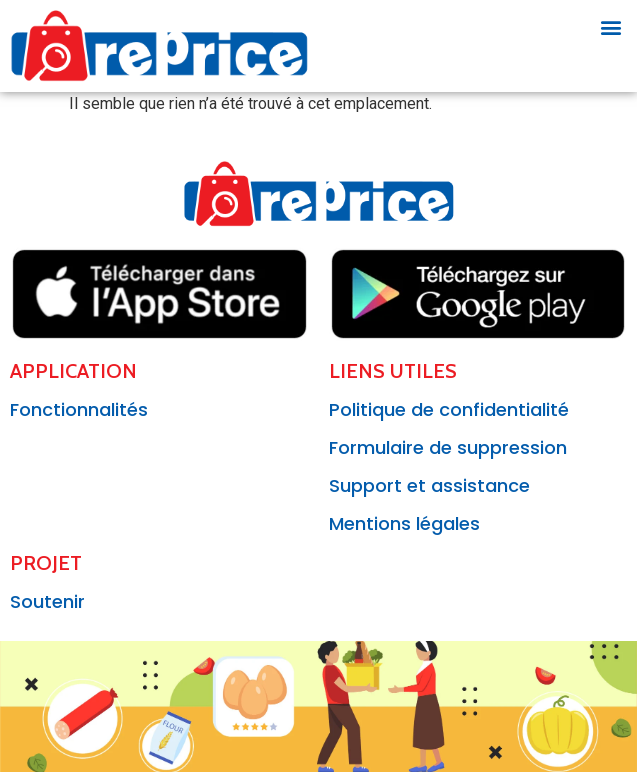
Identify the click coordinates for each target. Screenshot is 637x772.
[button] (610, 26)
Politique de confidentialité (449, 409)
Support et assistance (429, 485)
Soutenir (47, 601)
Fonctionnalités (79, 409)
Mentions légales (404, 523)
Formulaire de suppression (448, 447)
